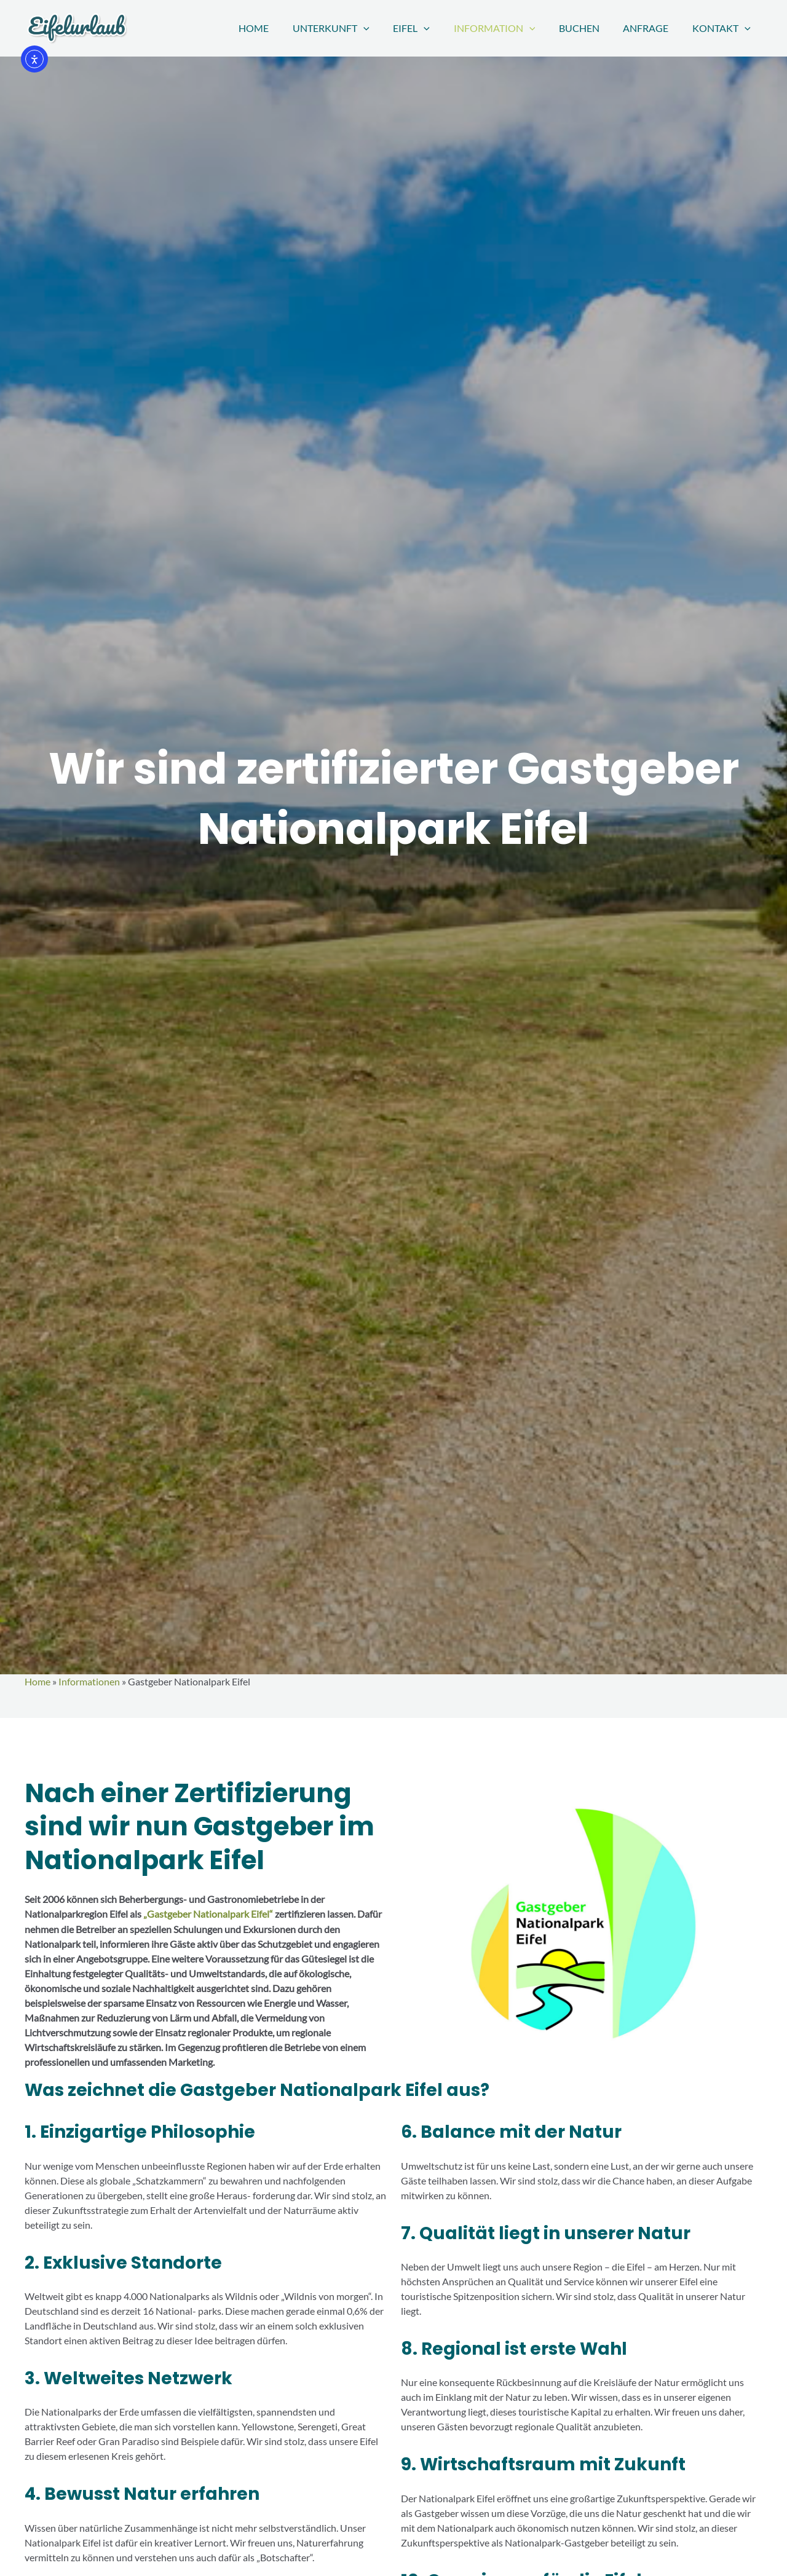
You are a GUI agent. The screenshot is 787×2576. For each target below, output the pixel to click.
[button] (386, 28)
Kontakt (723, 28)
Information (509, 28)
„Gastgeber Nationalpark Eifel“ (207, 1914)
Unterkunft (353, 28)
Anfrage (651, 28)
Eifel (429, 28)
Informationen (89, 1681)
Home (281, 28)
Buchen (589, 28)
